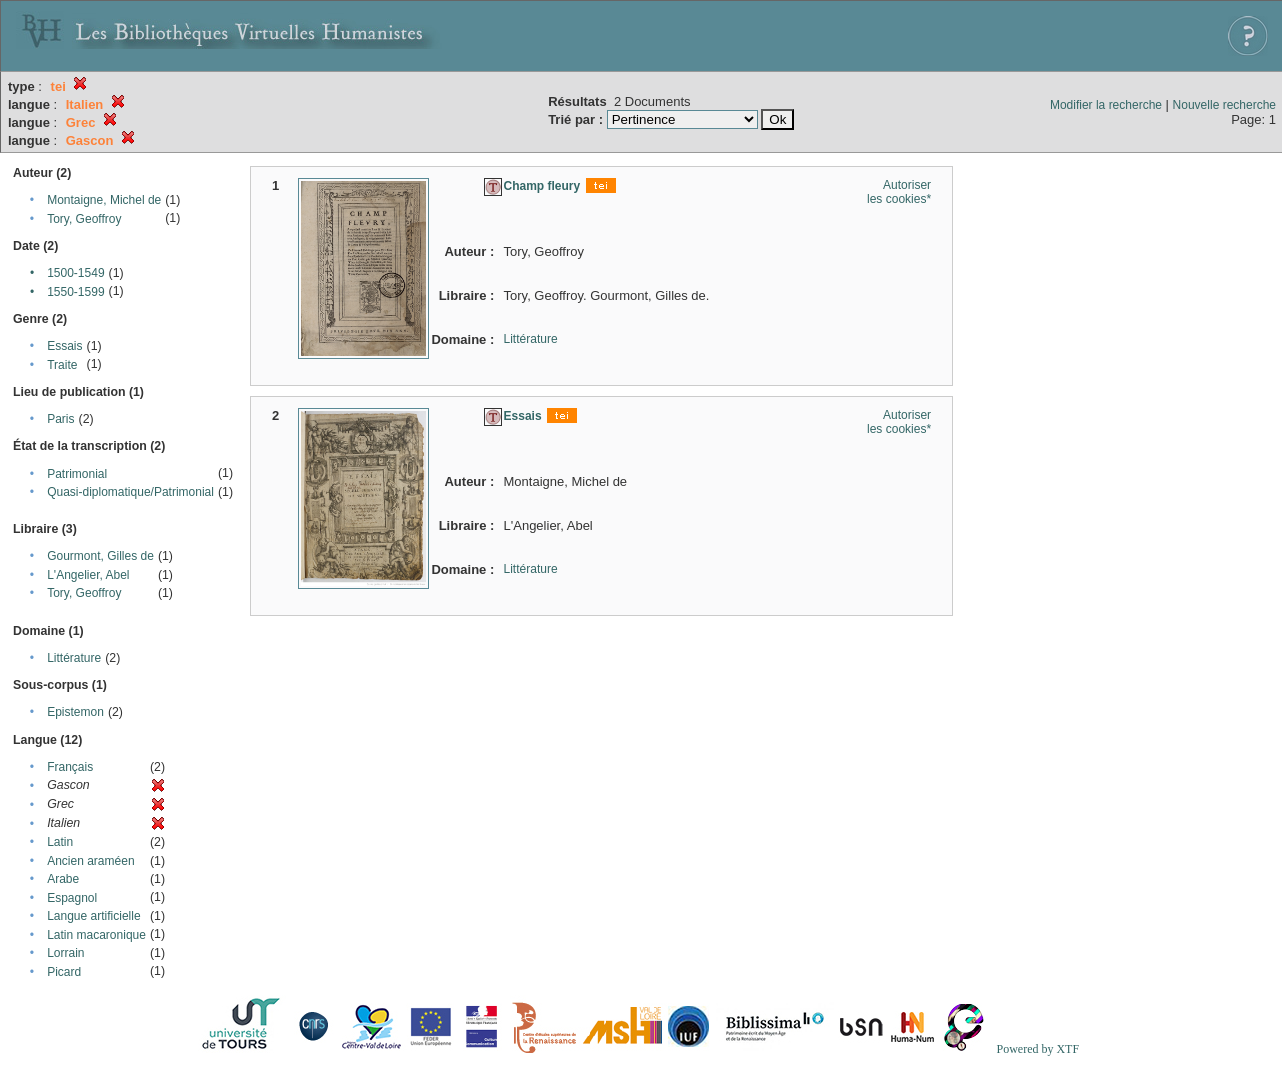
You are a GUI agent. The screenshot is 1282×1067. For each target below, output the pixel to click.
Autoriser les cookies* (899, 192)
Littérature (74, 658)
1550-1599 (75, 292)
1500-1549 (75, 273)
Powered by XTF (1037, 1049)
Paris (60, 419)
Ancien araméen (90, 861)
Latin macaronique (96, 935)
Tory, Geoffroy (84, 219)
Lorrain (65, 953)
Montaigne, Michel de (104, 200)
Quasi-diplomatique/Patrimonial (130, 492)
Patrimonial (77, 474)
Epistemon (75, 712)
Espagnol (72, 898)
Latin (60, 842)
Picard (64, 972)
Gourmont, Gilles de (100, 556)
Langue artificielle (93, 916)
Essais (64, 346)
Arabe (63, 879)
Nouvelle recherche (1224, 105)
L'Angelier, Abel (88, 575)
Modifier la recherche (1106, 105)
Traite (62, 365)
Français (70, 767)
